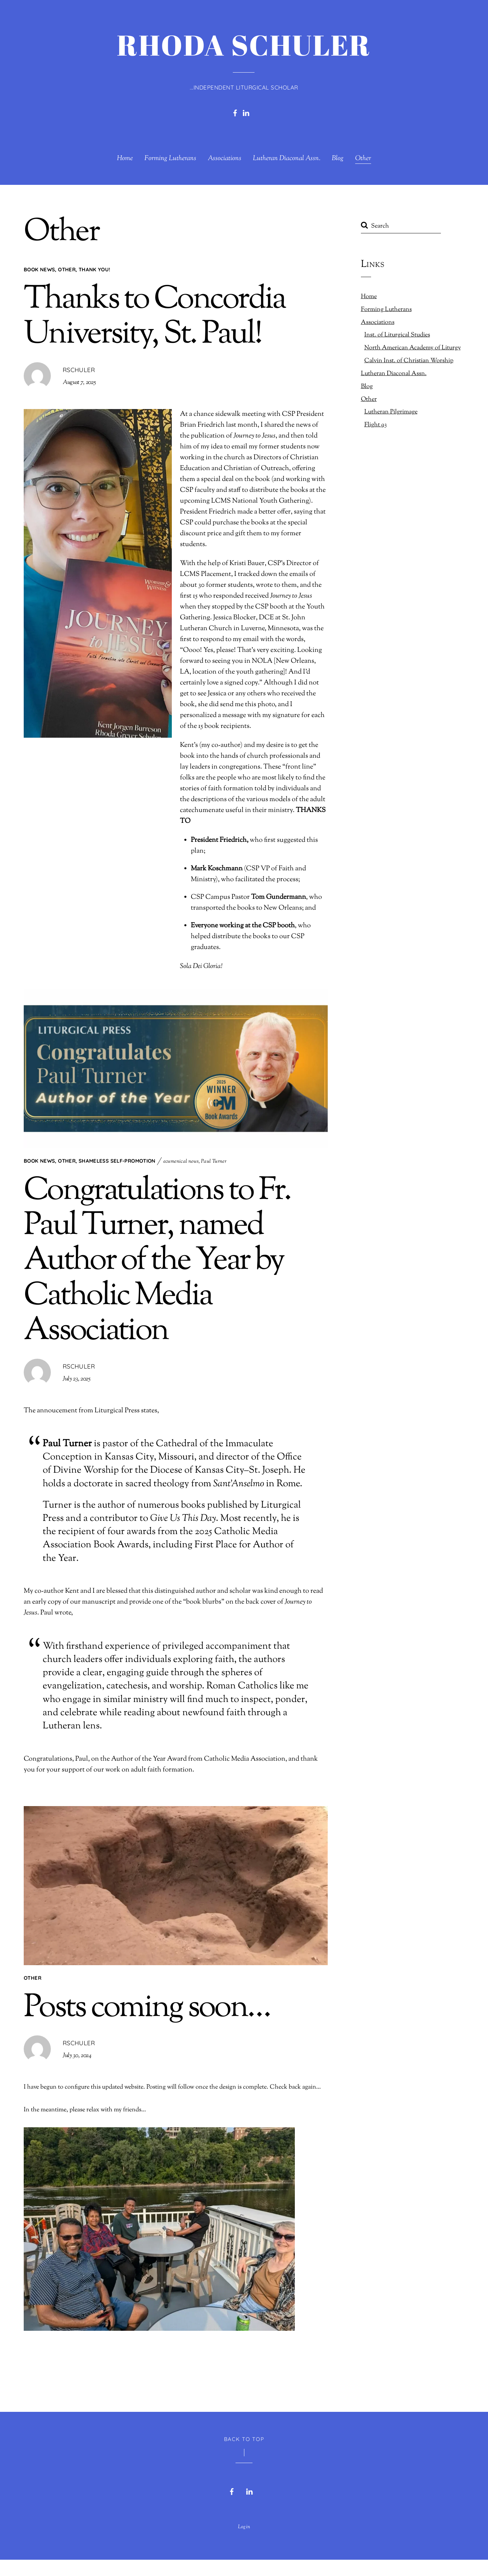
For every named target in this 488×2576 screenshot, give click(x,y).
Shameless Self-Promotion (117, 1161)
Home (125, 158)
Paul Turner (213, 1162)
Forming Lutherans (170, 158)
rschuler (79, 370)
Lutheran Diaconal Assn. (286, 158)
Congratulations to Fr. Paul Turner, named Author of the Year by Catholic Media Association (157, 1262)
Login (244, 2542)
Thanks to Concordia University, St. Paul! (154, 317)
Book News (39, 269)
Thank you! (94, 269)
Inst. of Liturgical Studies (397, 335)
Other (363, 158)
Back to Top (244, 2455)
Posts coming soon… (147, 2010)
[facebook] (235, 112)
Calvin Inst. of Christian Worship (408, 360)
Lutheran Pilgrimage (391, 412)
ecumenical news (181, 1162)
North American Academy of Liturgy (412, 348)
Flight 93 (375, 425)
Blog (338, 158)
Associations (224, 158)
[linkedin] (246, 112)
